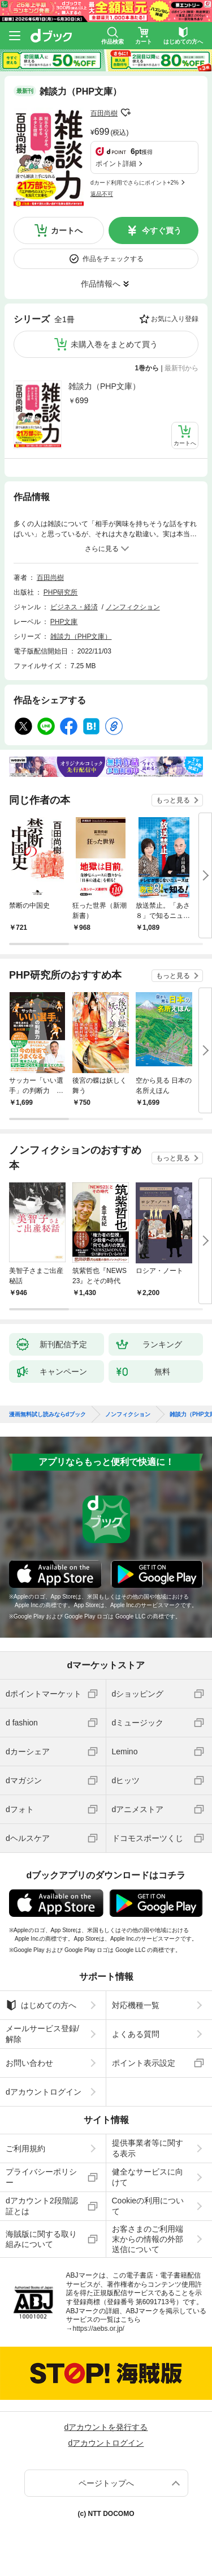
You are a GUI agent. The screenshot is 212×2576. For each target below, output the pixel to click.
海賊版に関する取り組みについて (41, 2239)
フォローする (125, 112)
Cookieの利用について (148, 2205)
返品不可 (101, 194)
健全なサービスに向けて (147, 2176)
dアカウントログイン (43, 2091)
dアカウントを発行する (106, 2427)
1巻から (147, 368)
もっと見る (173, 800)
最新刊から (181, 368)
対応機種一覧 (135, 2005)
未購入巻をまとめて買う (114, 344)
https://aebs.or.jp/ (98, 2329)
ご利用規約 (25, 2148)
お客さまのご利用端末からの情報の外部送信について (147, 2239)
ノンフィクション (133, 607)
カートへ (67, 230)
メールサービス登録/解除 (42, 2033)
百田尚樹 (104, 113)
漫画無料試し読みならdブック (47, 1414)
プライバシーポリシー (41, 2176)
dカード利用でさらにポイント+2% (134, 183)
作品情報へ (100, 283)
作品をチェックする (113, 259)
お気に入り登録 (174, 319)
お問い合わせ (29, 2062)
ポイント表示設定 (143, 2062)
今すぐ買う (161, 230)
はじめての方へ (41, 2005)
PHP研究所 (61, 592)
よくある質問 (135, 2034)
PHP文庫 (64, 622)
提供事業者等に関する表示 (147, 2148)
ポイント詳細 (116, 164)
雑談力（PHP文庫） (104, 386)
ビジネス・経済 (74, 607)
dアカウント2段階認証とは (42, 2205)
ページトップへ (106, 2483)
